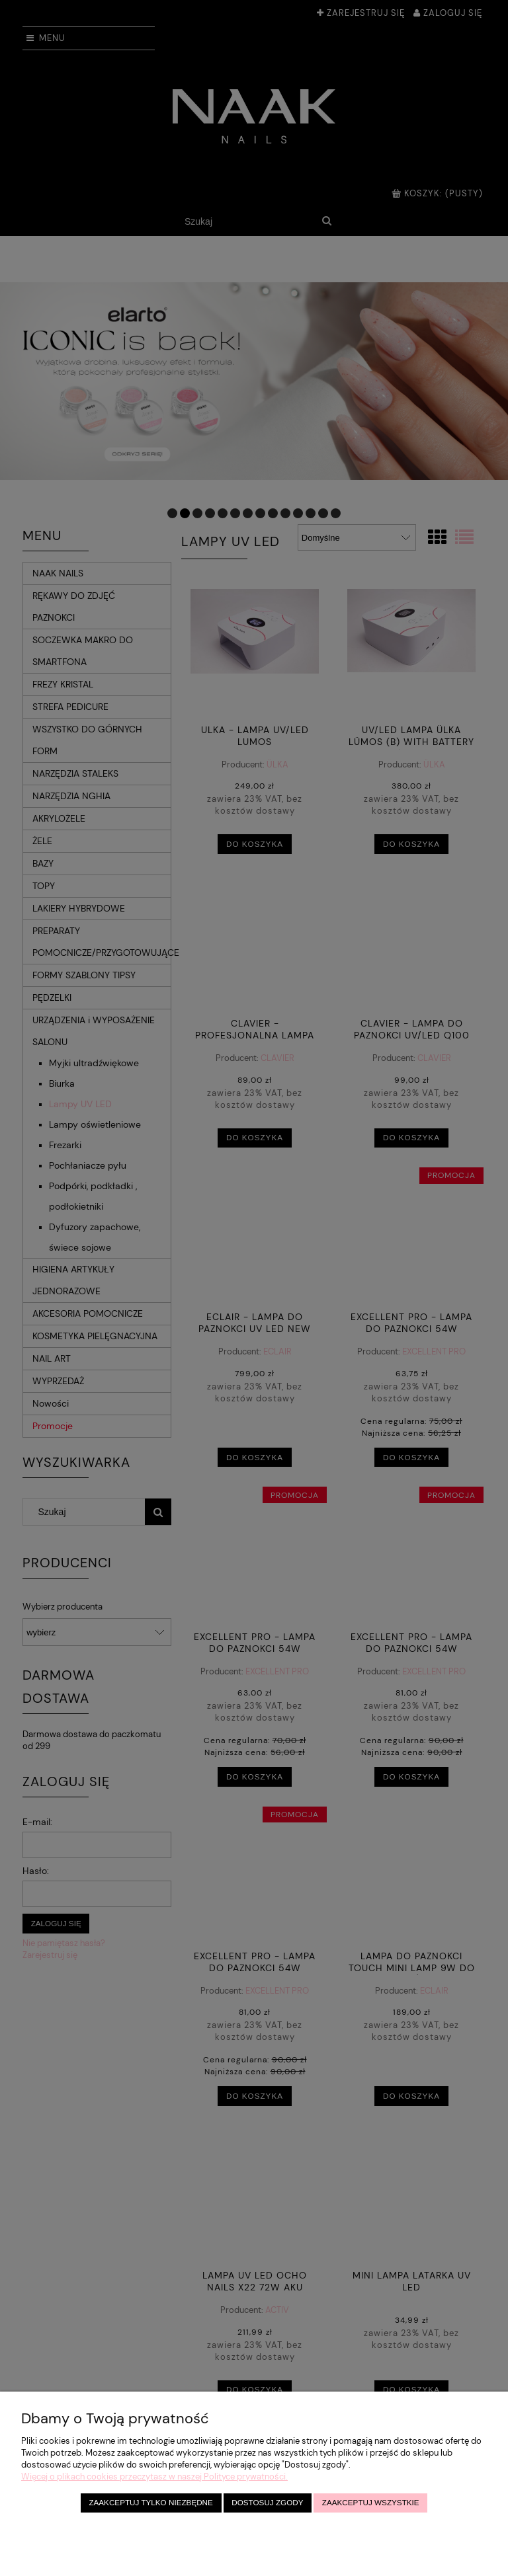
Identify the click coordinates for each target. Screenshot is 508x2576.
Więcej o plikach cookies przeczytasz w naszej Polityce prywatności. (154, 2476)
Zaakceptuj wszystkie (370, 2502)
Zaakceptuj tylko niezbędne (150, 2502)
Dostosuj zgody (267, 2502)
